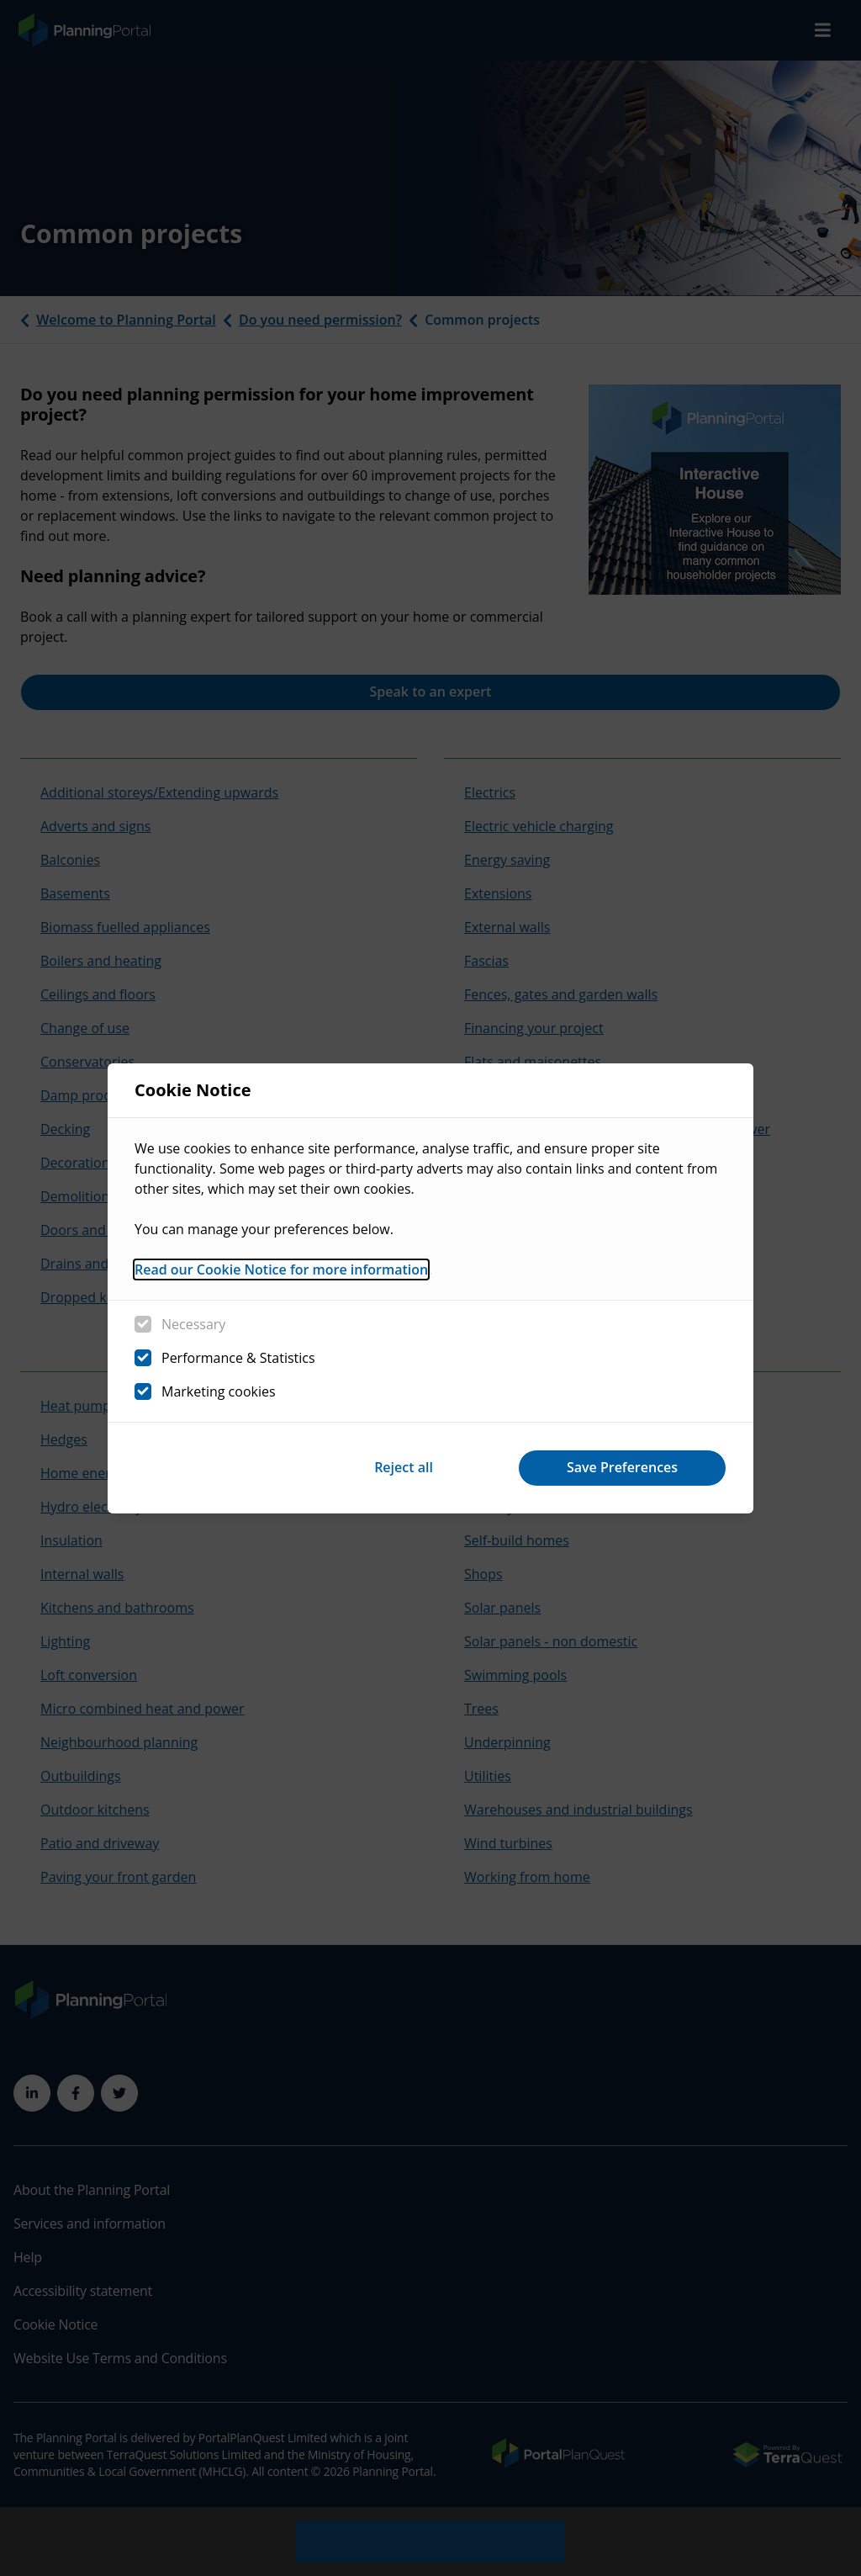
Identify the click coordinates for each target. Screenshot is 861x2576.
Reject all (403, 1467)
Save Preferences (622, 1467)
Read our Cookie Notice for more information (281, 1269)
